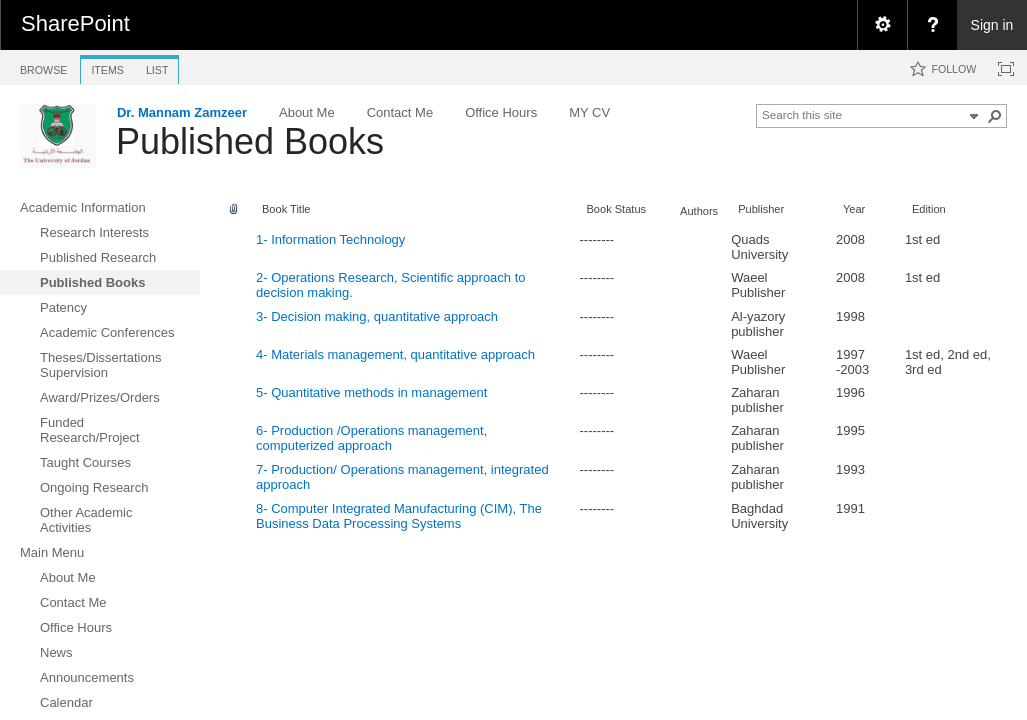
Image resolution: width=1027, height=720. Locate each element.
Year (854, 209)
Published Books (250, 141)
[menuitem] (882, 25)
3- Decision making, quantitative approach (377, 316)
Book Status (616, 209)
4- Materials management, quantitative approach (395, 354)
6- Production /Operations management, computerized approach (371, 438)
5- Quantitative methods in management (371, 392)
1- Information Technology (330, 239)
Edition (929, 209)
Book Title (286, 209)
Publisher (761, 209)
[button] (995, 116)
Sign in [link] (992, 25)
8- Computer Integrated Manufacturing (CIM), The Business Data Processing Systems (399, 516)
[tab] (43, 66)
